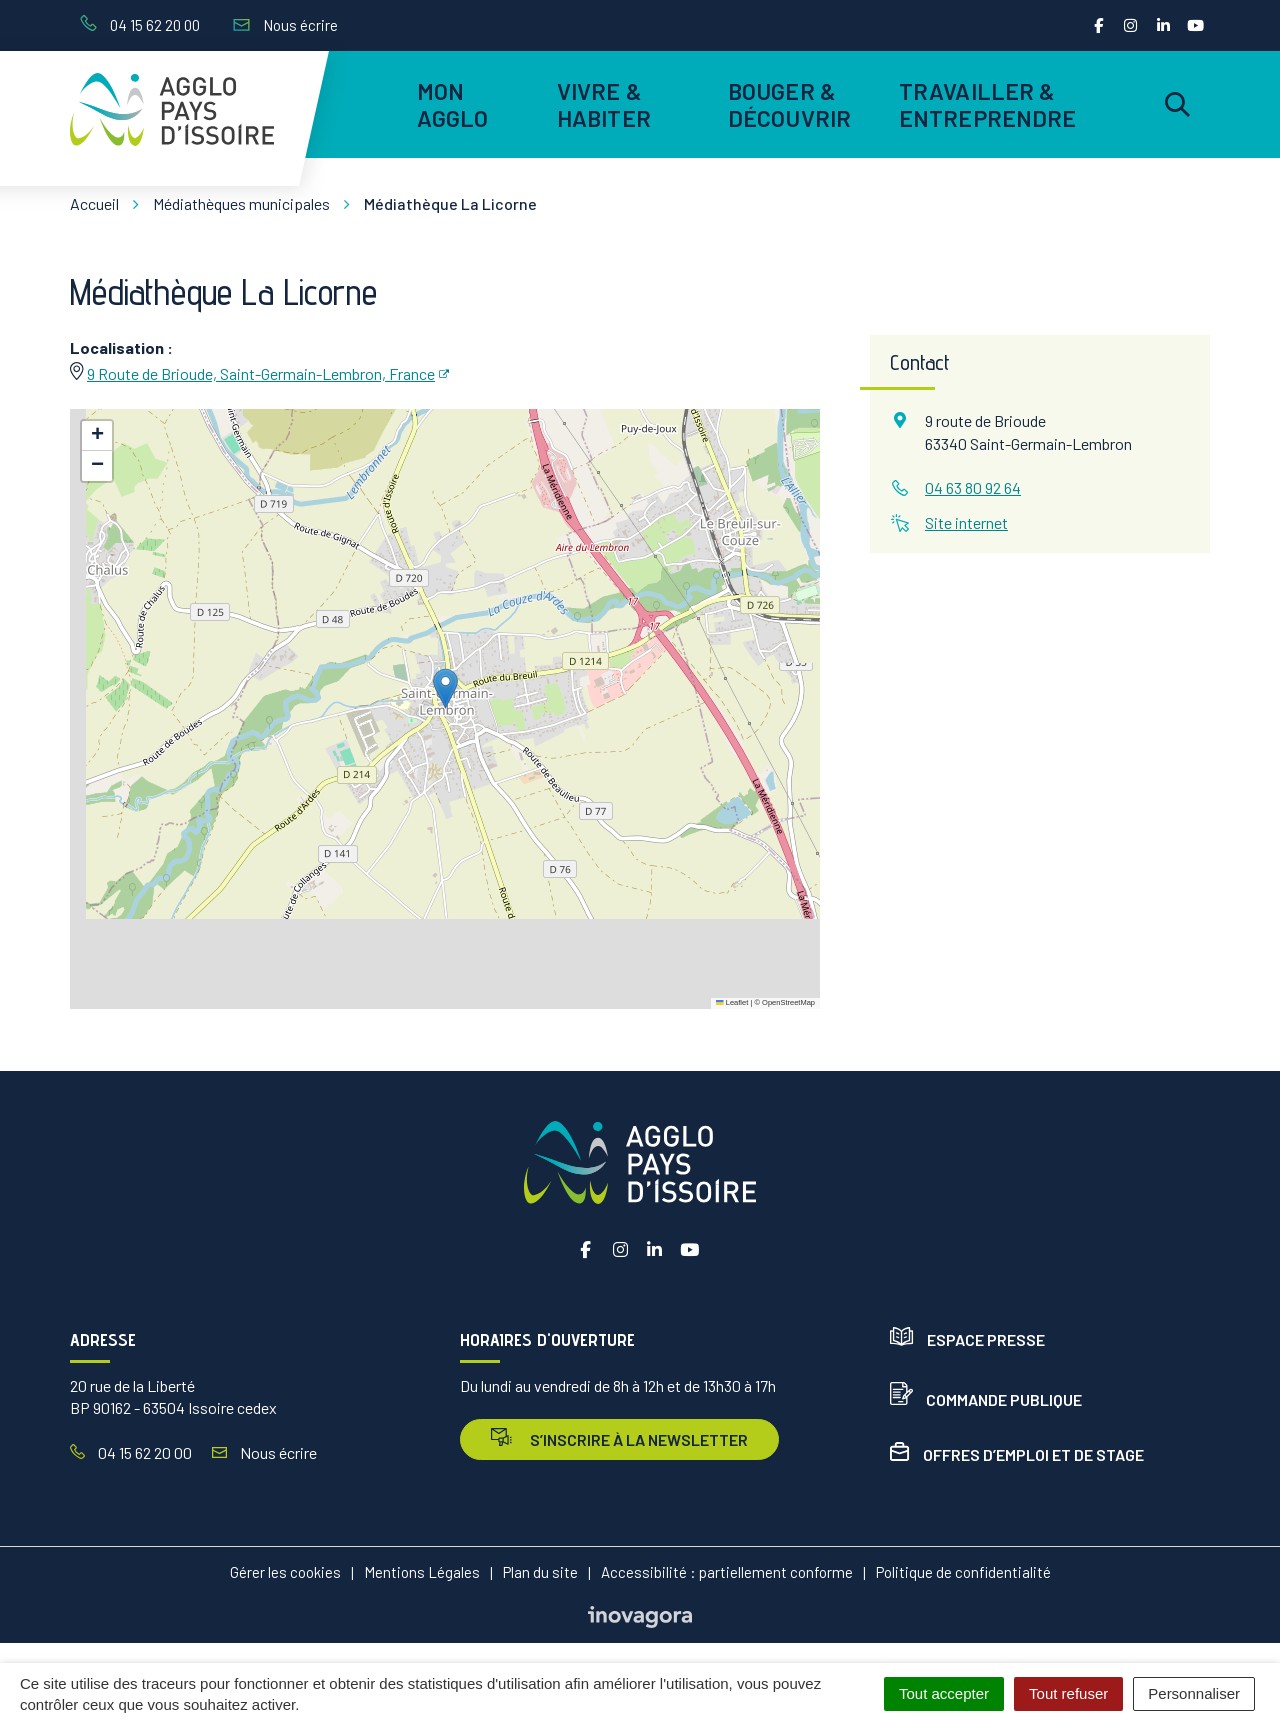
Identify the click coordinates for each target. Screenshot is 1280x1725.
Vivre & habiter (604, 104)
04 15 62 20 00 (131, 1452)
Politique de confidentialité (963, 1572)
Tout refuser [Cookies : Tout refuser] (1068, 1693)
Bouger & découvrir (789, 104)
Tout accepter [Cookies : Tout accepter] (944, 1693)
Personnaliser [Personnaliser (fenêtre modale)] (1194, 1693)
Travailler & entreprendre (984, 104)
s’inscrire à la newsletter (619, 1438)
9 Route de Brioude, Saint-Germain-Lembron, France (261, 373)
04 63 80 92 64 (973, 487)
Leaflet (732, 1002)
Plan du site (540, 1572)
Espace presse (967, 1339)
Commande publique (986, 1399)
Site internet (966, 522)
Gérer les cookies (285, 1572)
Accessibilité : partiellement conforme (727, 1572)
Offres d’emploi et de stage (1017, 1454)
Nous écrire (264, 1452)
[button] (445, 688)
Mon (453, 104)
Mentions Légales (422, 1572)
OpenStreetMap (788, 1002)
